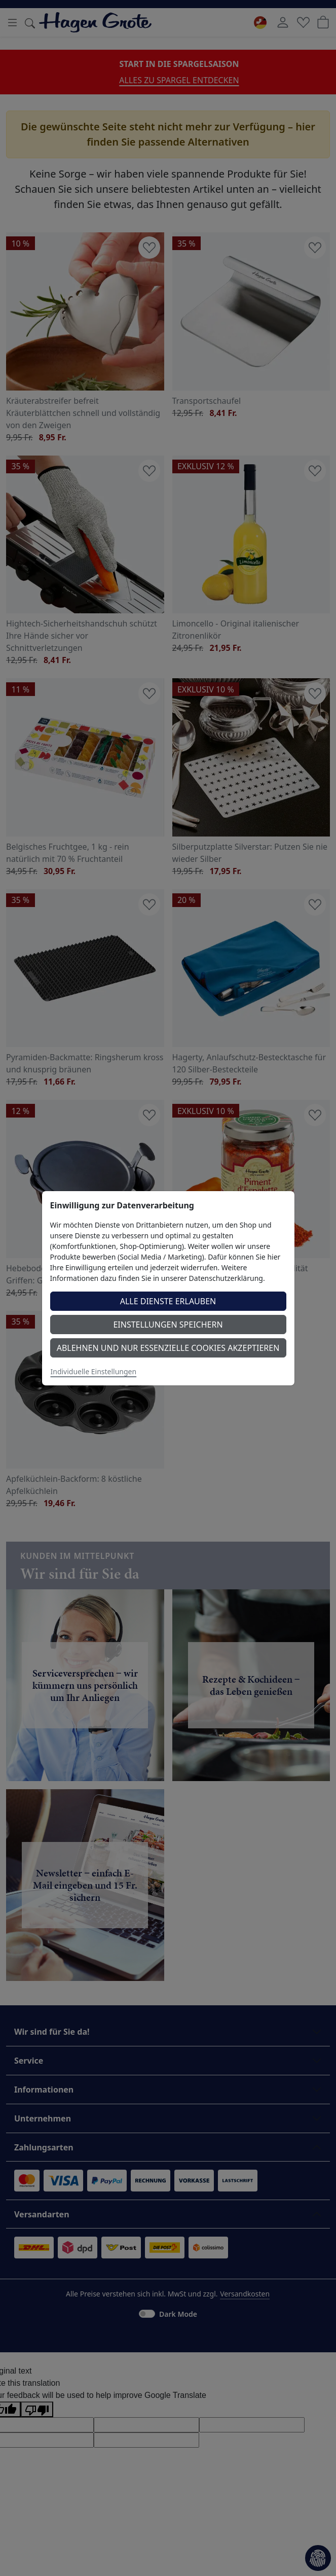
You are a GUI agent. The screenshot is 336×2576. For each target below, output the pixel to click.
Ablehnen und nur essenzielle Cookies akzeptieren (168, 1347)
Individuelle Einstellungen (94, 1371)
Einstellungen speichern (167, 1324)
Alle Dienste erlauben (168, 1301)
